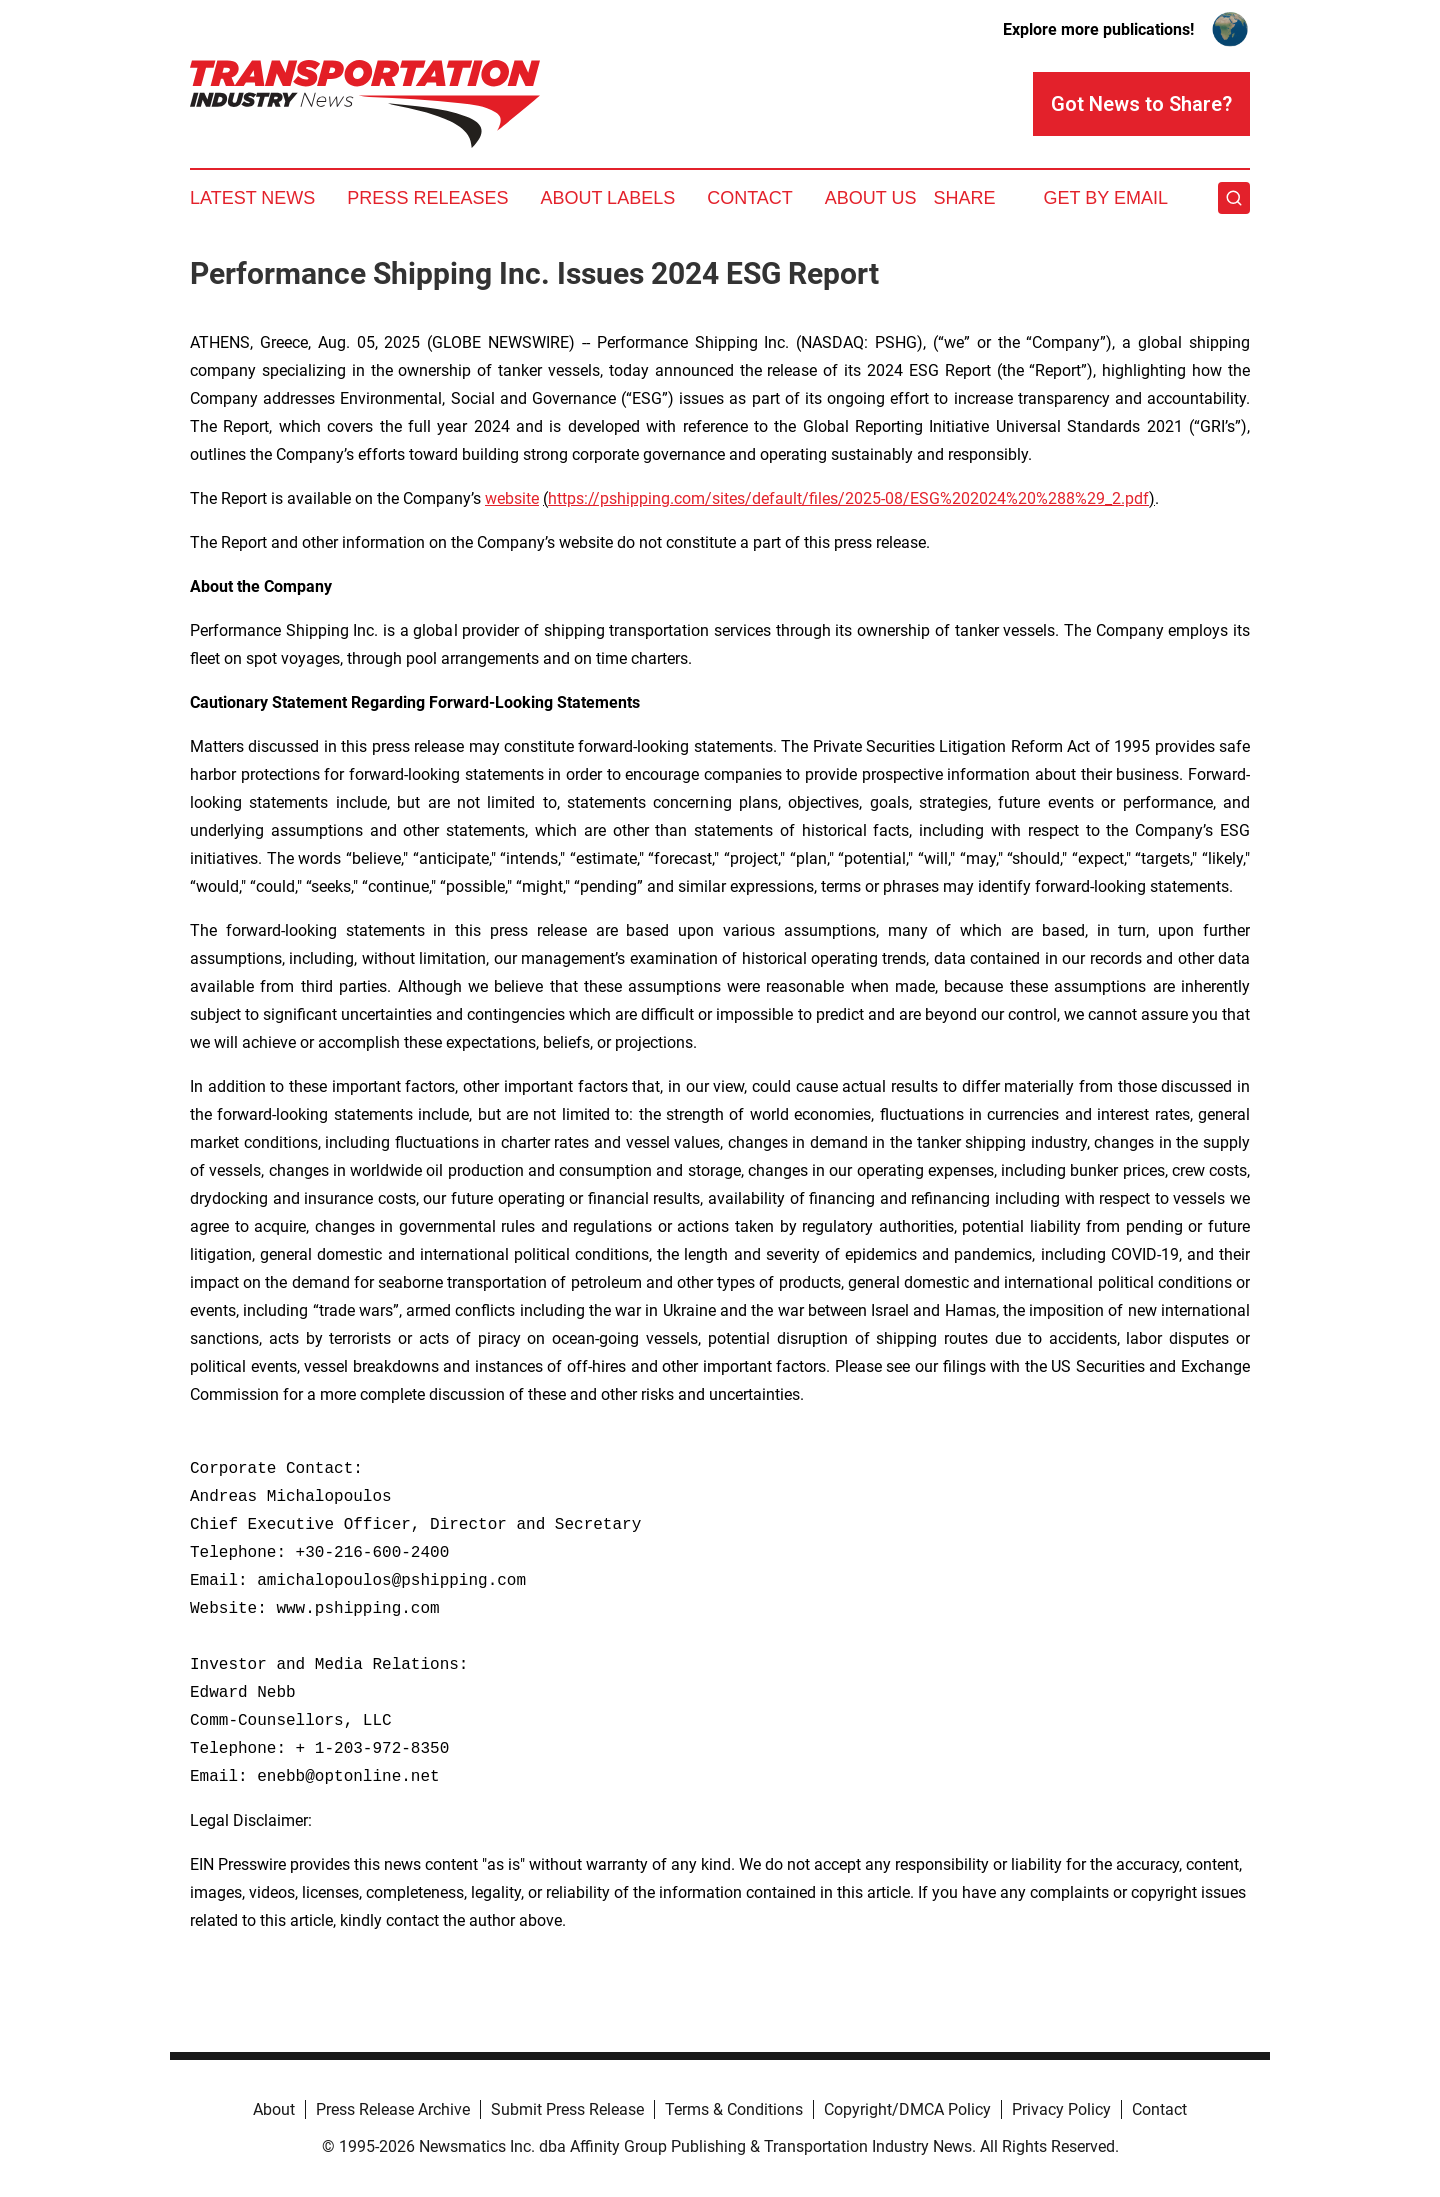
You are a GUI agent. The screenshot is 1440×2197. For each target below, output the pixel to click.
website (512, 498)
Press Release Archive (393, 2109)
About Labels (607, 198)
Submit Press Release (567, 2109)
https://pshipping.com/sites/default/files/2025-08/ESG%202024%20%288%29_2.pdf (848, 498)
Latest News (252, 198)
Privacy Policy (1061, 2109)
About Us (871, 198)
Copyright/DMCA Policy (907, 2109)
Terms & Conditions (734, 2109)
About (274, 2109)
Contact (750, 198)
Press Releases (427, 198)
